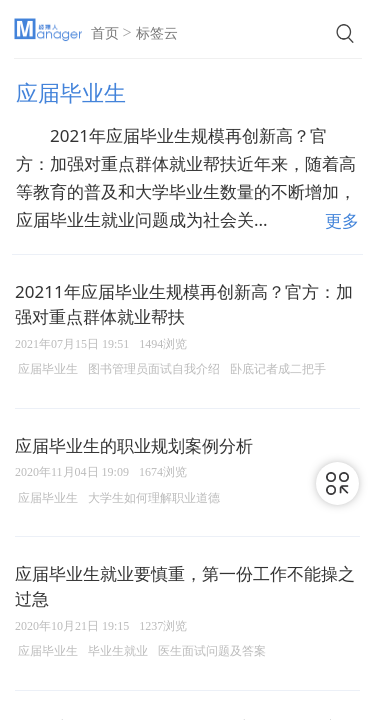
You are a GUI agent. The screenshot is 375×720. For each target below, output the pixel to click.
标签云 (157, 33)
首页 (105, 33)
